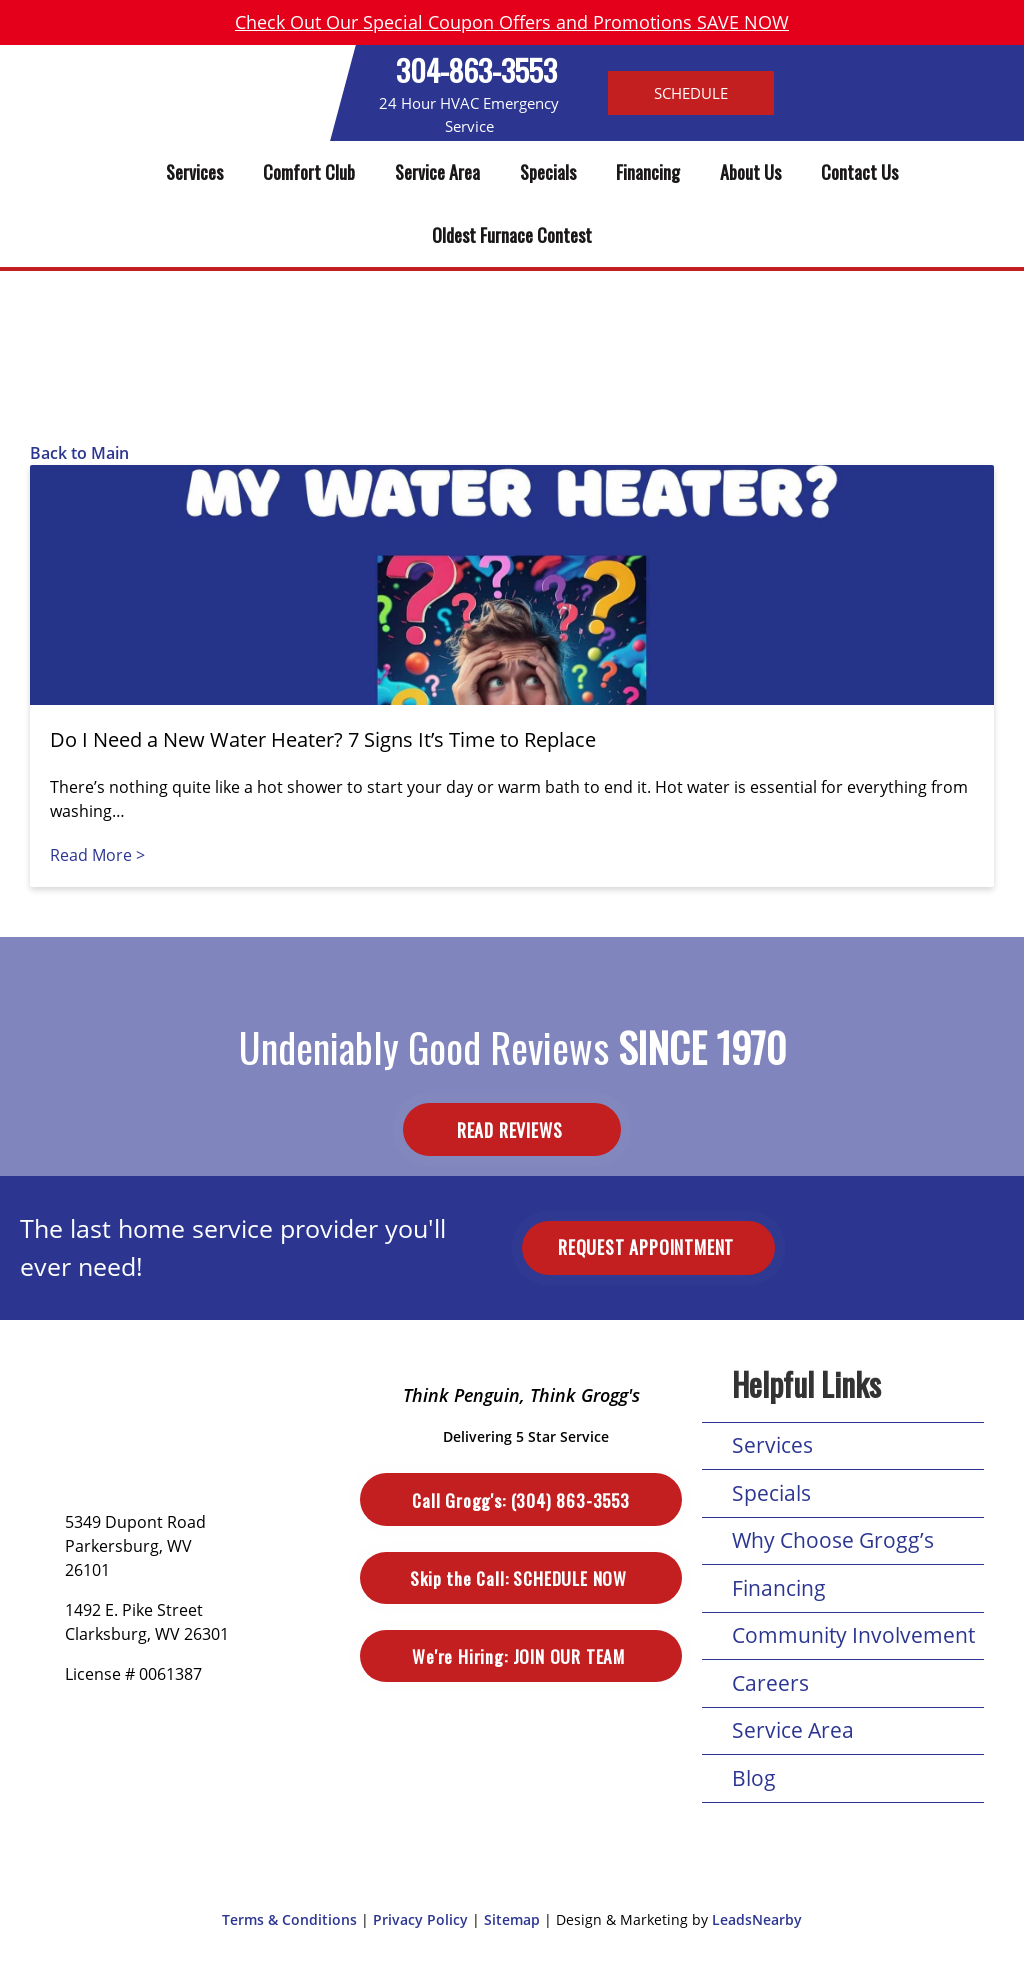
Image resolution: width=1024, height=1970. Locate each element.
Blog (754, 1778)
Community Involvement (853, 1635)
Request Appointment (648, 1247)
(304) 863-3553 (520, 1500)
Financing (648, 172)
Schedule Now (520, 1578)
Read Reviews (512, 1130)
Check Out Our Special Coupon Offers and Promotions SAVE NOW (512, 22)
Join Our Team (520, 1656)
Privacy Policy (420, 1919)
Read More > (97, 855)
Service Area (437, 172)
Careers (770, 1683)
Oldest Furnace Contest (512, 235)
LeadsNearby (757, 1919)
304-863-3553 (476, 69)
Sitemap (512, 1919)
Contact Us (859, 172)
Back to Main (79, 453)
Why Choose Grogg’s (833, 1540)
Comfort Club (309, 172)
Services (194, 172)
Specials (548, 172)
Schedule (691, 92)
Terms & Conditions (289, 1919)
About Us (750, 172)
